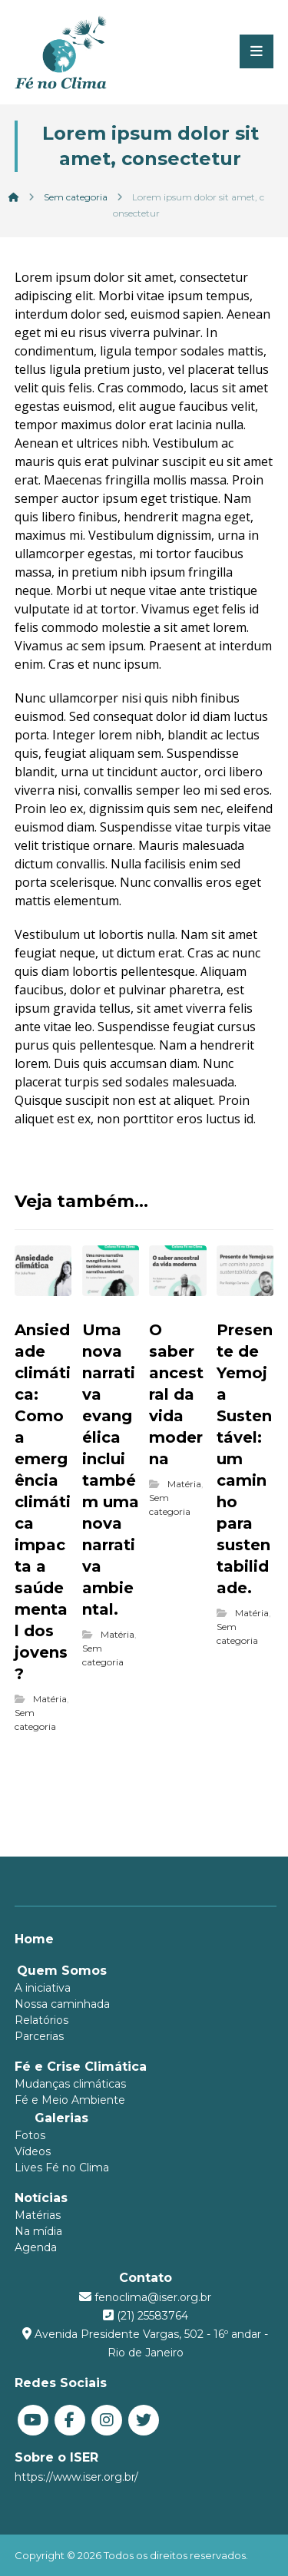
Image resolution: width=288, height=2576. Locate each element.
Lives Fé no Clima (62, 2167)
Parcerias (39, 2036)
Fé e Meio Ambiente (70, 2100)
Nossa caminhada (62, 2004)
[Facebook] (70, 2420)
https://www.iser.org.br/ (76, 2477)
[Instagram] (106, 2420)
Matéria (50, 1699)
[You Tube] (33, 2420)
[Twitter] (143, 2420)
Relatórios (41, 2020)
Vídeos (33, 2151)
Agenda (36, 2247)
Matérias (38, 2215)
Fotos (30, 2135)
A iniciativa (43, 1988)
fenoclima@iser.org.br (152, 2297)
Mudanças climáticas (70, 2084)
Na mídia (38, 2231)
